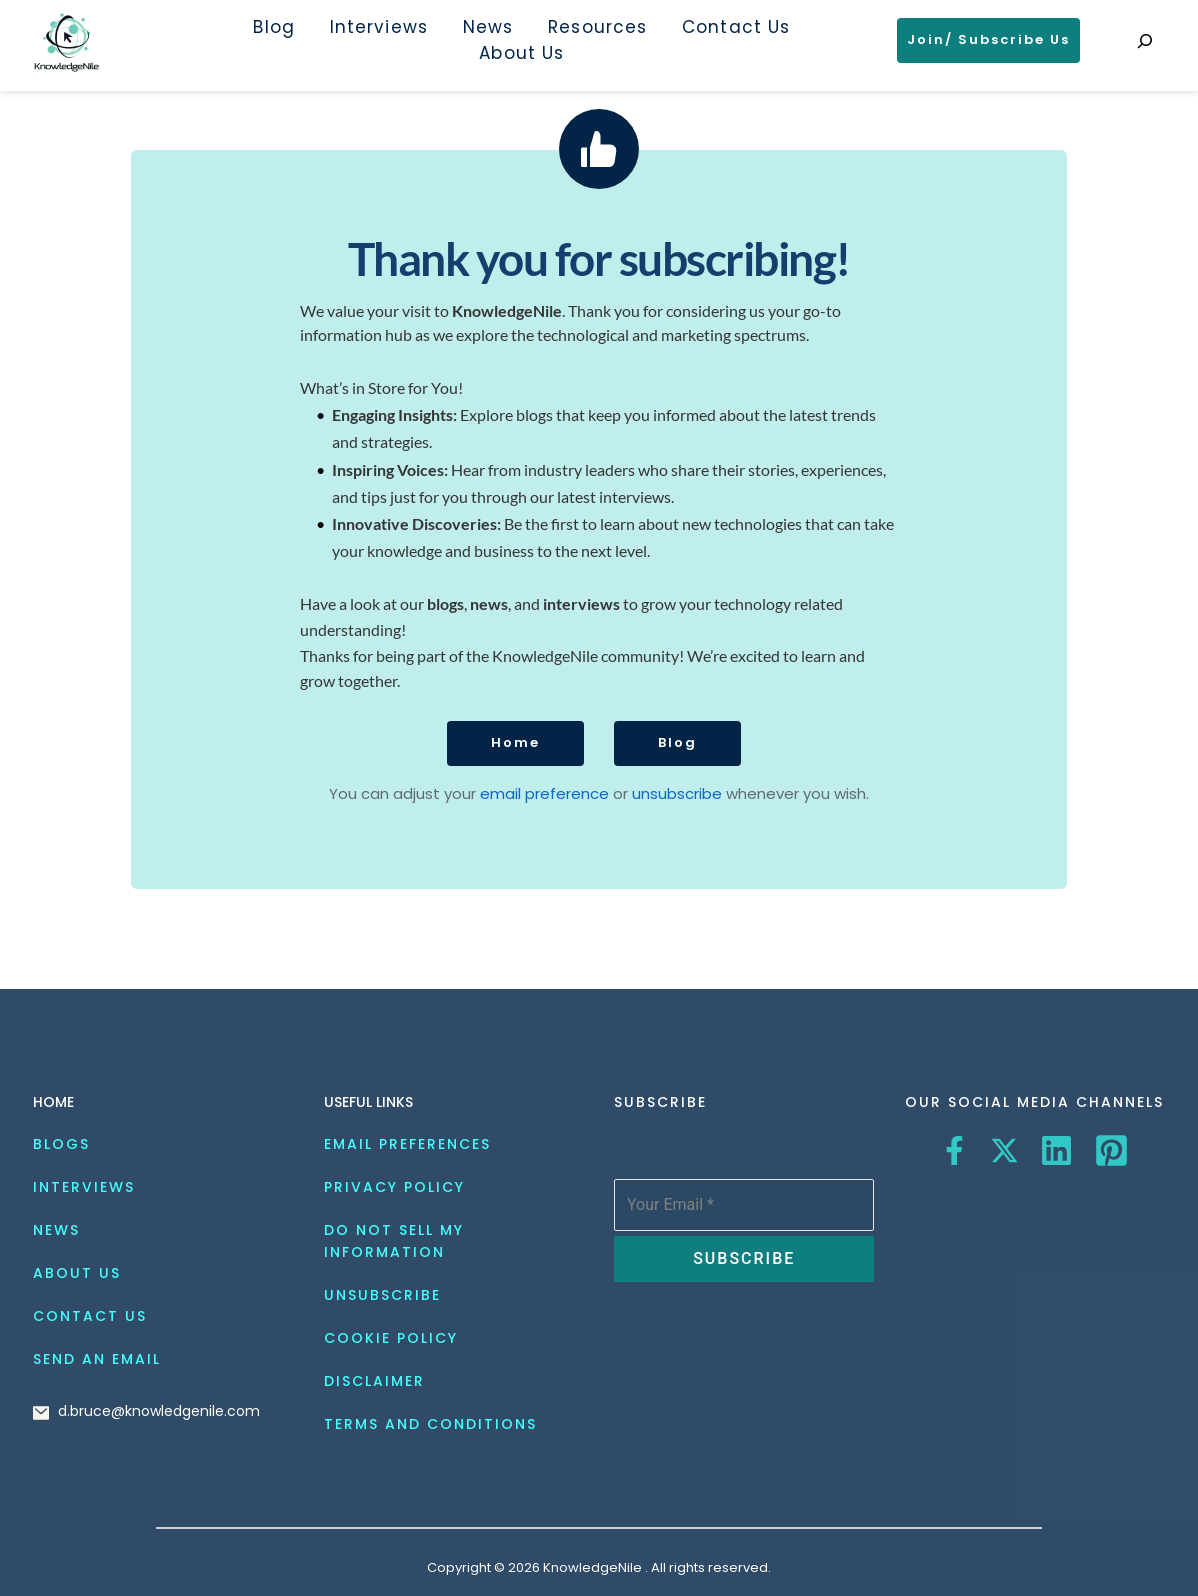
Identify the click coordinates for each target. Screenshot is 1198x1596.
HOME (53, 1102)
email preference (546, 793)
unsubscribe (677, 793)
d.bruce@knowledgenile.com (159, 1411)
